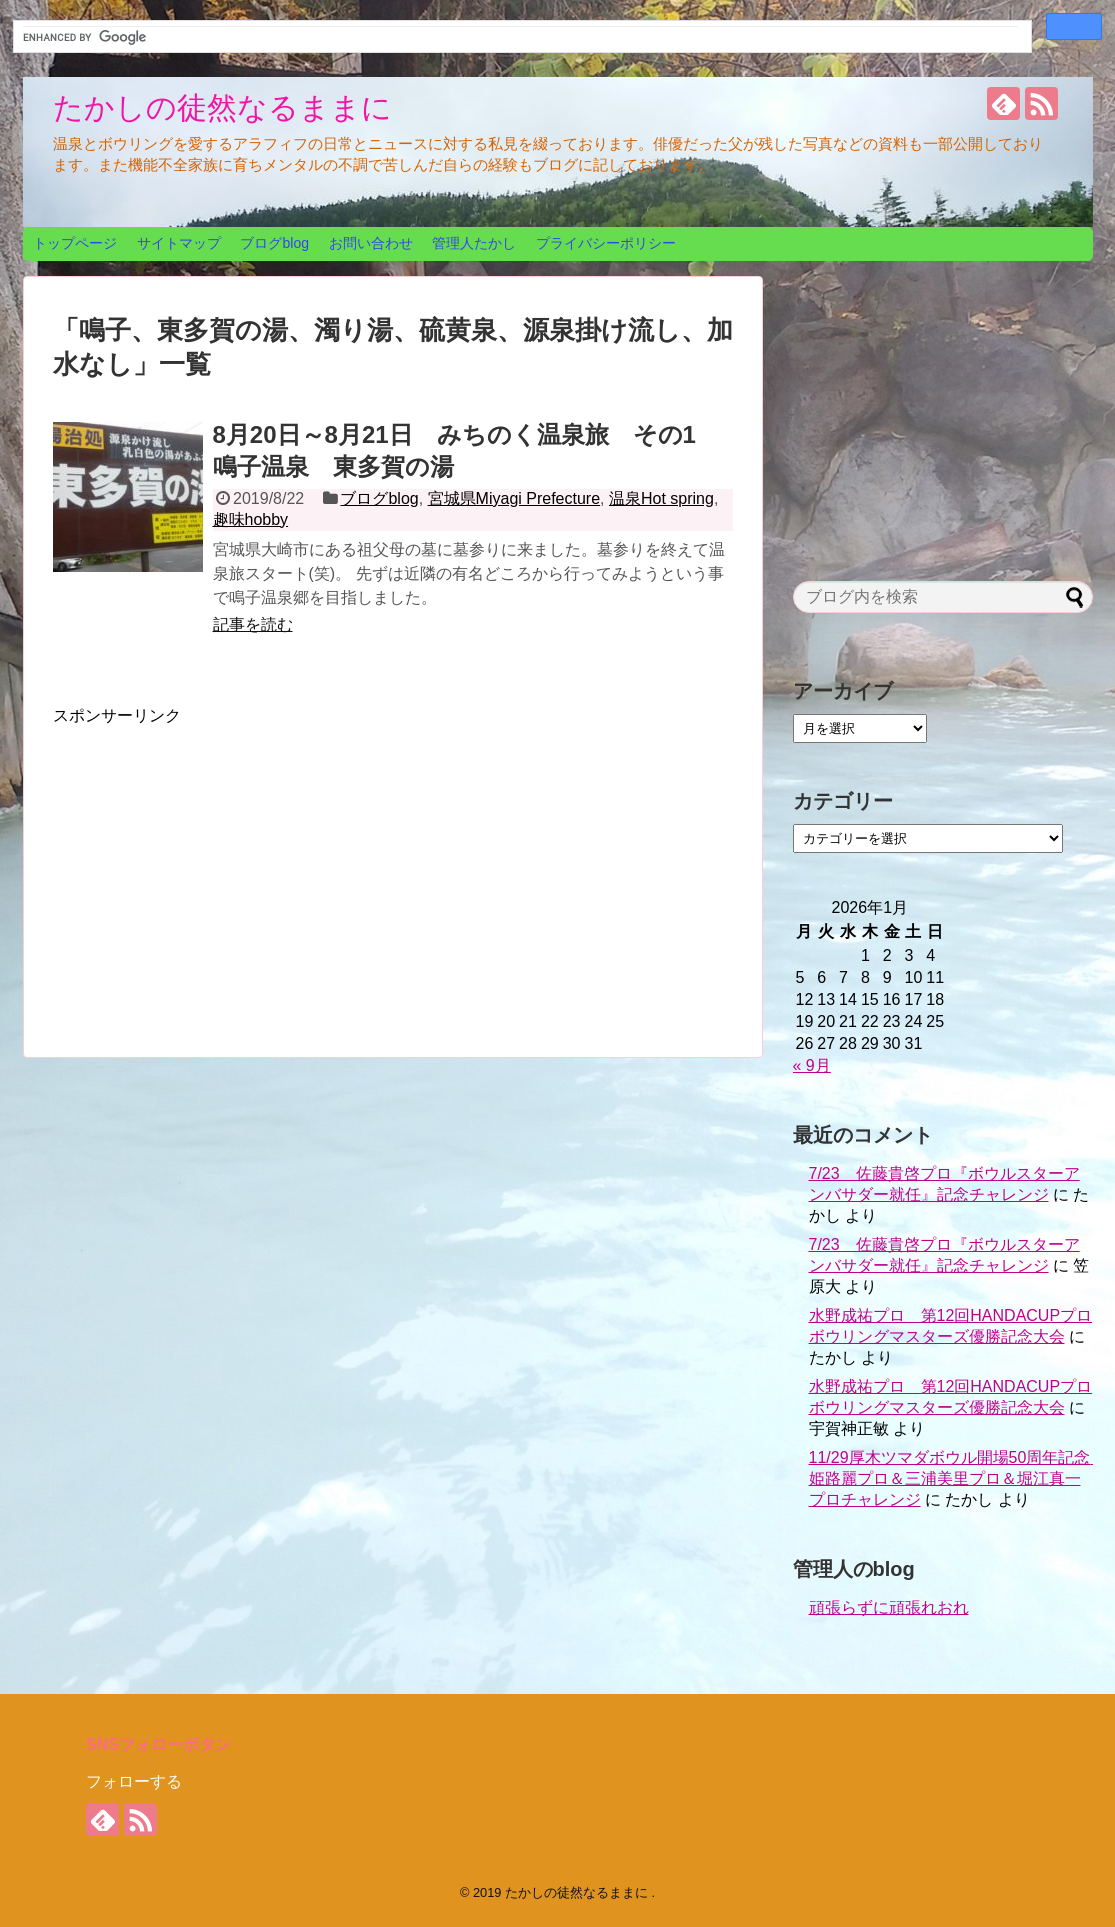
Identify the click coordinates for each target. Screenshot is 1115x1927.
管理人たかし (474, 243)
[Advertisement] (221, 867)
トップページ (75, 243)
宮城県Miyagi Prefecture (514, 498)
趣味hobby (251, 519)
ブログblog (274, 243)
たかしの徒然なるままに (222, 107)
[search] (520, 37)
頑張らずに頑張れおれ (889, 1607)
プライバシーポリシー (606, 243)
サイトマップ (179, 243)
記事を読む (253, 624)
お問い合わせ (371, 243)
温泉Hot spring (661, 498)
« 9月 (812, 1065)
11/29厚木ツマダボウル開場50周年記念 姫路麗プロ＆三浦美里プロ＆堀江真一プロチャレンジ (958, 1478)
